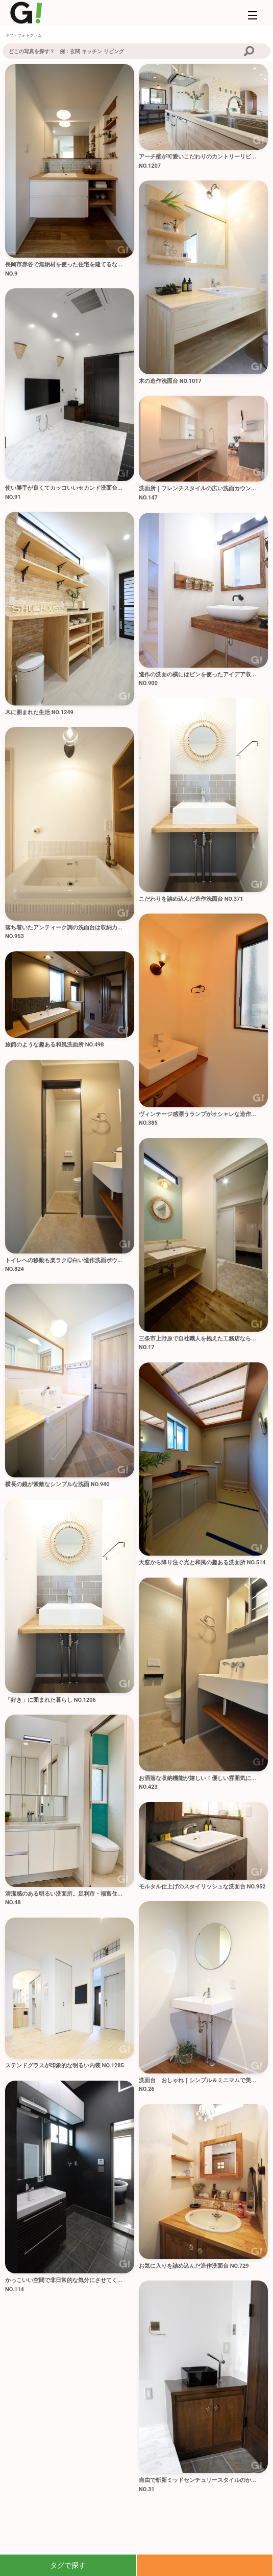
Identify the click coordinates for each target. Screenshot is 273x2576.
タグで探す (68, 2565)
